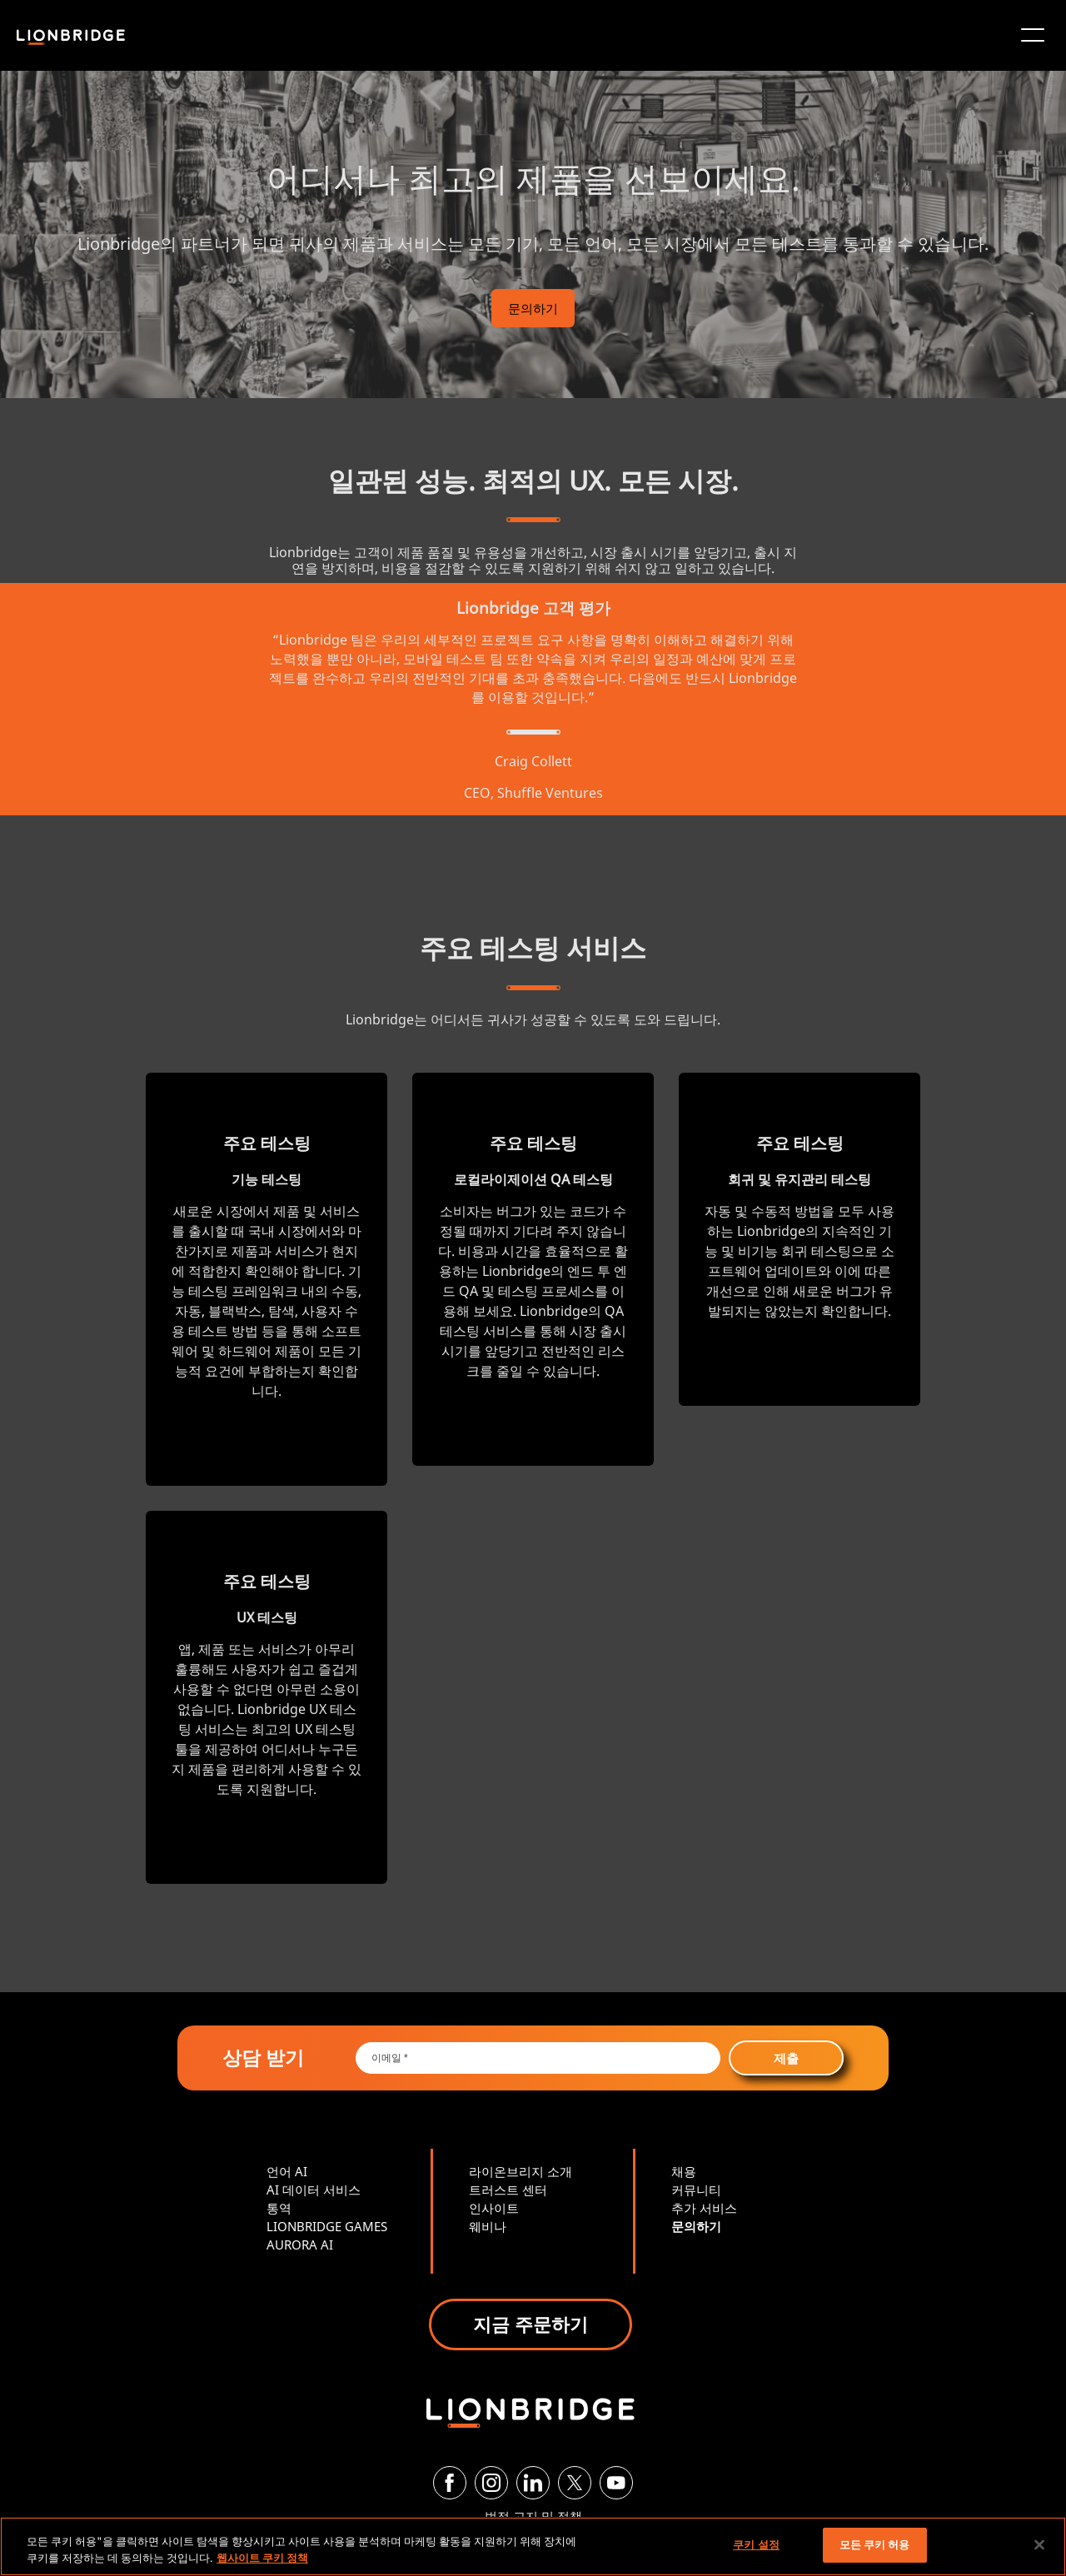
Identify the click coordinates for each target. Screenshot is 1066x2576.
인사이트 (494, 2208)
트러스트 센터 (508, 2189)
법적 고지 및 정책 (533, 2516)
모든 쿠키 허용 (874, 2544)
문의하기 (533, 308)
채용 (683, 2171)
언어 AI (286, 2171)
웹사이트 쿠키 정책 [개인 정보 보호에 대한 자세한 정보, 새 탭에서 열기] (262, 2557)
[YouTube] (616, 2482)
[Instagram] (491, 2482)
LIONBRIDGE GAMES (326, 2226)
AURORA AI (299, 2244)
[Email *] (538, 2058)
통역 (278, 2208)
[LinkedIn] (533, 2482)
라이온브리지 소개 (520, 2171)
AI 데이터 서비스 (313, 2189)
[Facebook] (449, 2482)
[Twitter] (574, 2482)
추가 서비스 (704, 2208)
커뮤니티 (696, 2189)
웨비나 (487, 2226)
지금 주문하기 (530, 2323)
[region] (533, 2546)
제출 (786, 2058)
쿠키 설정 (756, 2544)
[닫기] (1039, 2544)
